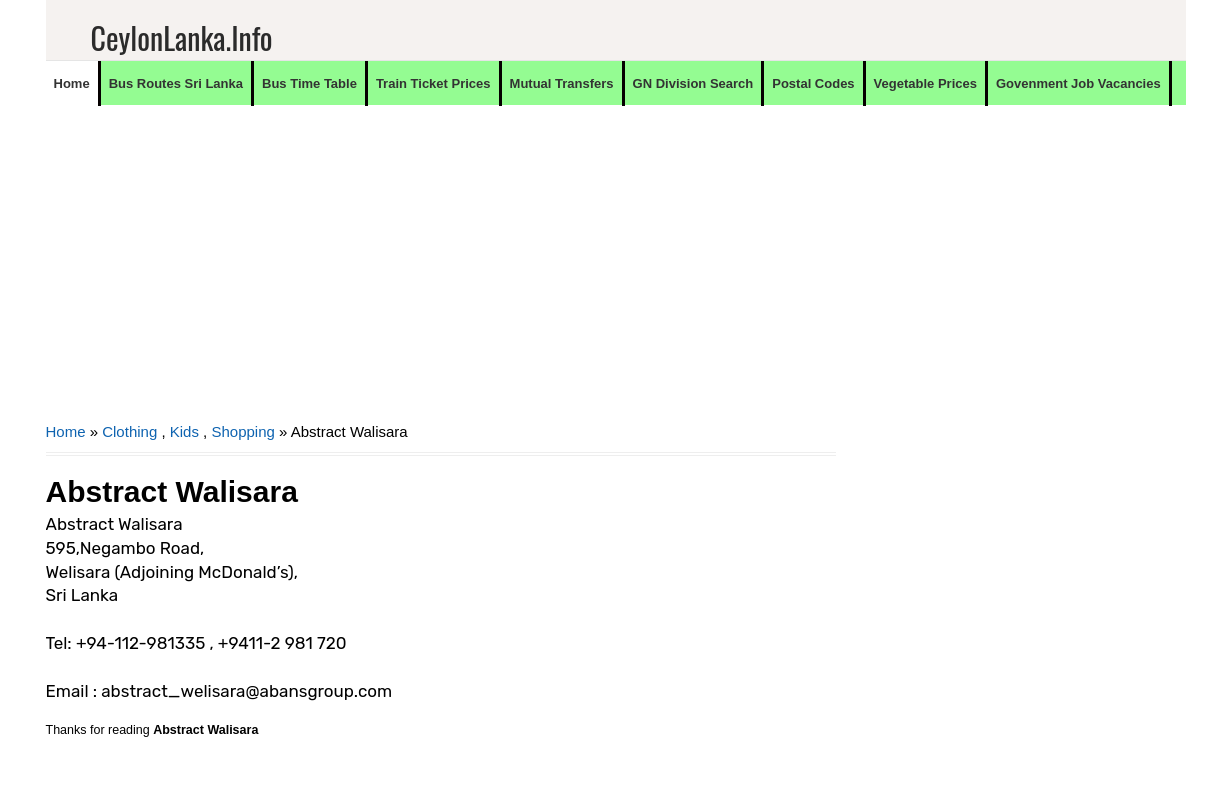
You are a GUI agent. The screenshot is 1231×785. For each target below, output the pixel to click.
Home (72, 83)
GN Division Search (693, 83)
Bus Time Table (309, 83)
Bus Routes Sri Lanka (176, 83)
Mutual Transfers (562, 83)
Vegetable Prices (925, 83)
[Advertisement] (441, 276)
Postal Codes (813, 83)
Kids (184, 431)
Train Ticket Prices (433, 83)
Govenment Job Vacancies (1078, 83)
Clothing (129, 431)
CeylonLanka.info (182, 37)
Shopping (242, 431)
